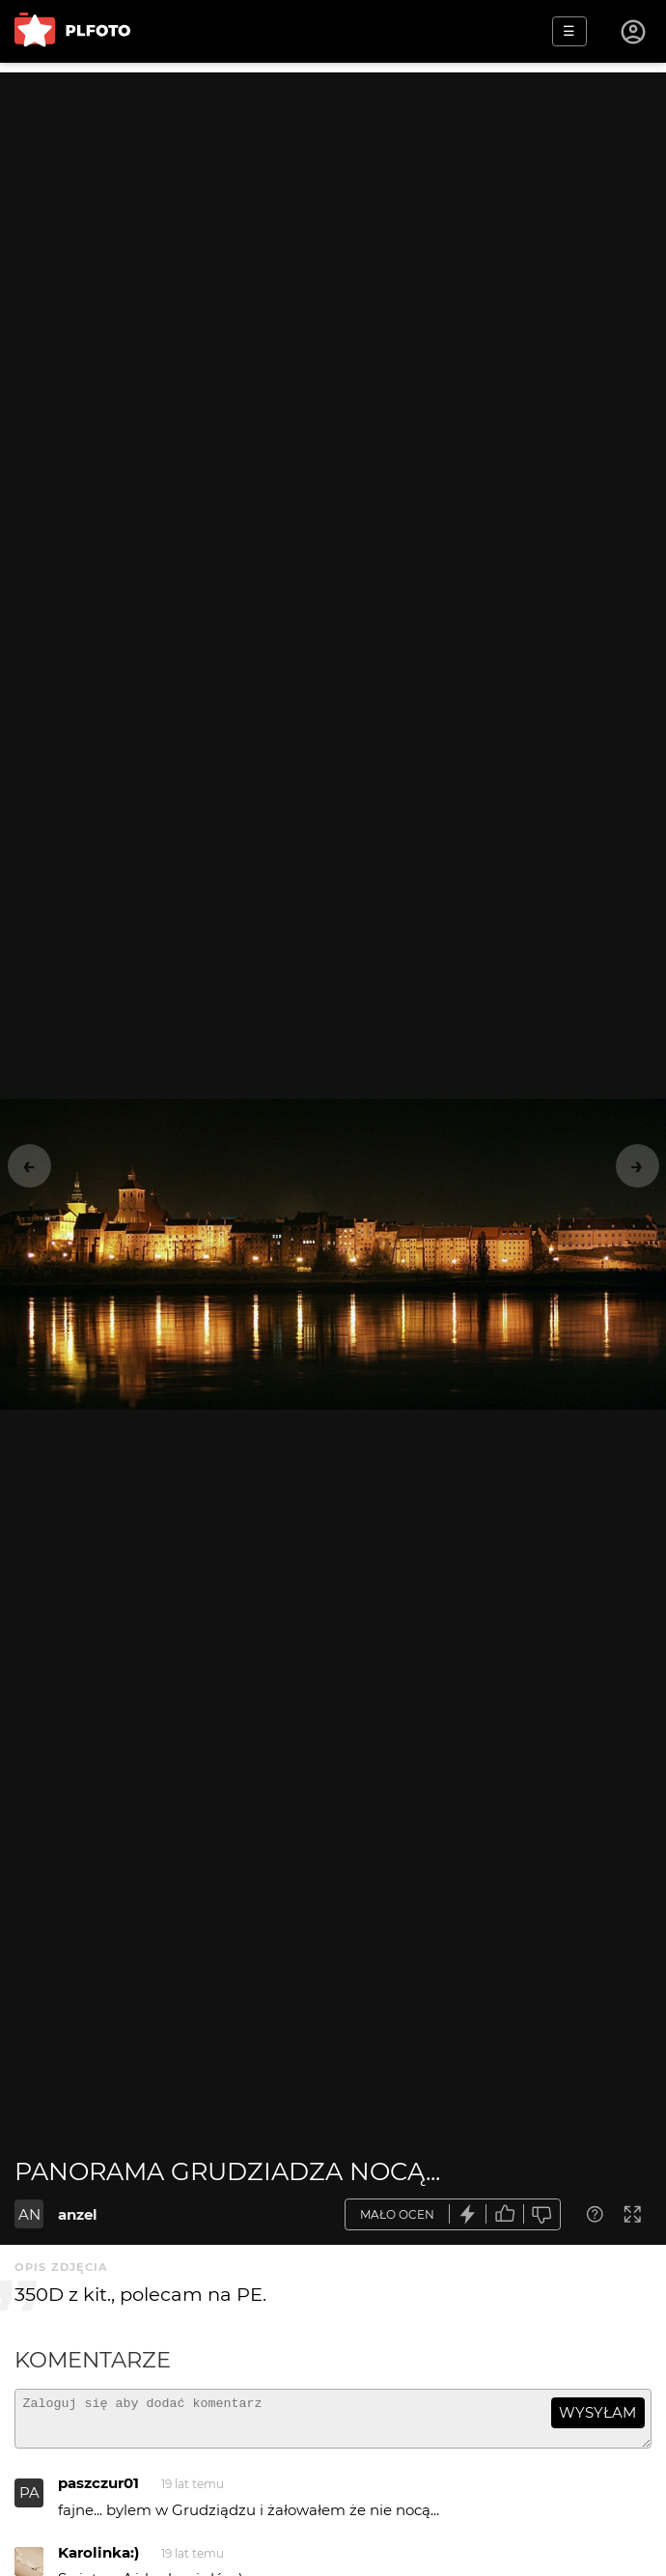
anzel (77, 2214)
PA (29, 2501)
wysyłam (597, 2412)
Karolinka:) (98, 2561)
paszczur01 (98, 2491)
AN (29, 2214)
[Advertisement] (333, 207)
